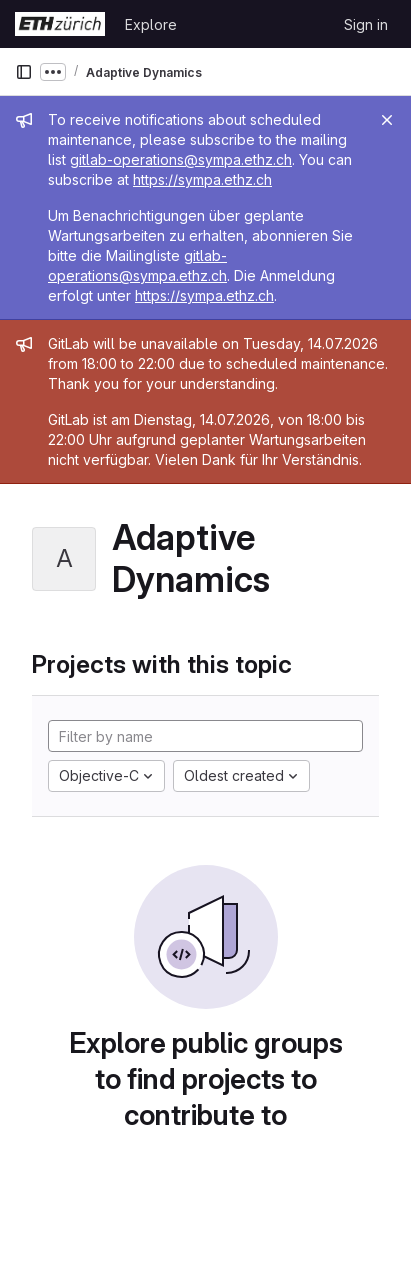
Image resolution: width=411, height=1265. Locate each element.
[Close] (387, 120)
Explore (151, 24)
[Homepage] (60, 24)
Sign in (366, 24)
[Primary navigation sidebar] (24, 72)
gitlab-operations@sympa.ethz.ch (181, 159)
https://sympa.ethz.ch (202, 179)
